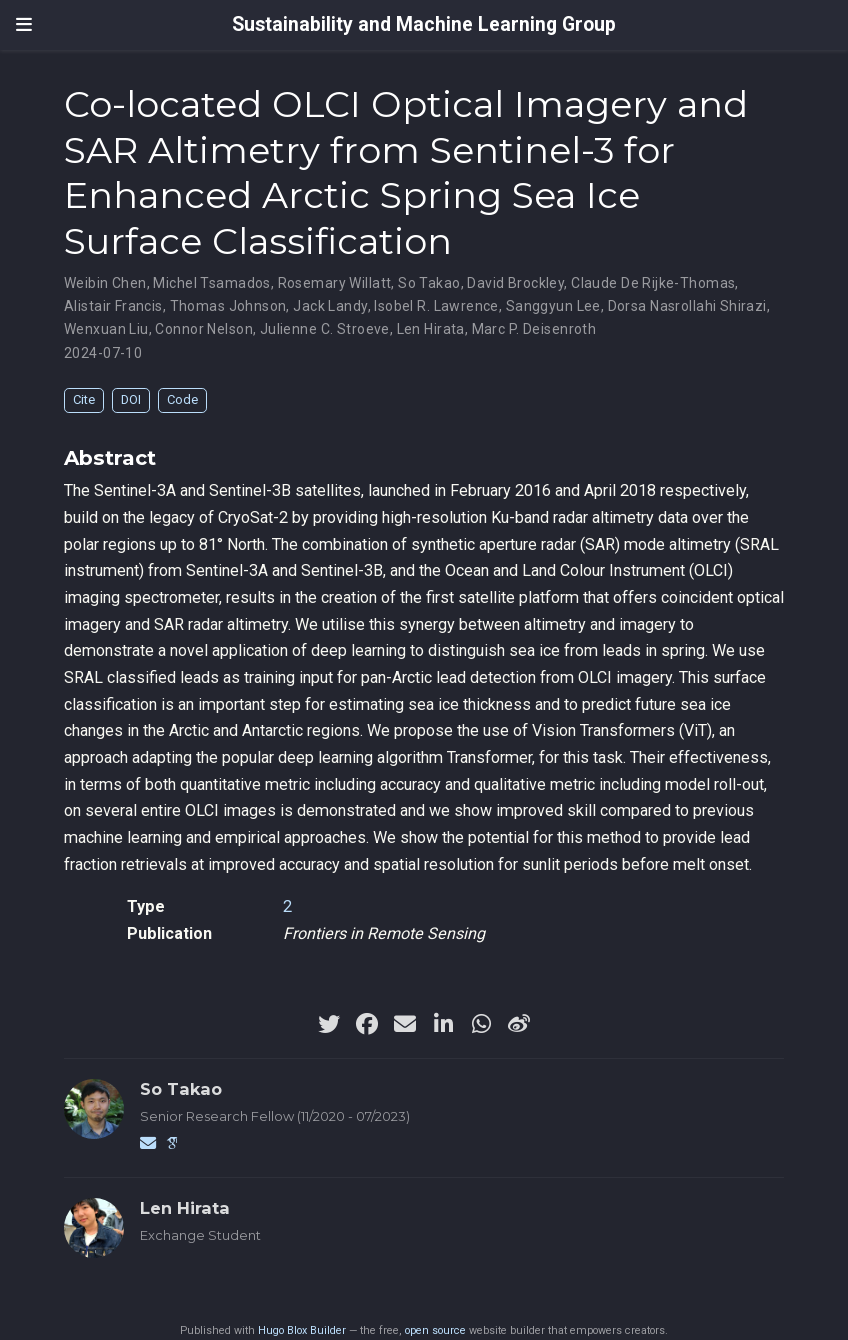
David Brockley (515, 283)
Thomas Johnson (228, 306)
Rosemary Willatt (335, 283)
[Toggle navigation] (24, 25)
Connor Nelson (203, 329)
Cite (84, 399)
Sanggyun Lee (553, 306)
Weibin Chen (105, 283)
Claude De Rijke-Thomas (653, 283)
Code (182, 399)
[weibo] (519, 1024)
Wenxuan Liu (106, 329)
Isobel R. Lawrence (436, 306)
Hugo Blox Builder (302, 1330)
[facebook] (367, 1024)
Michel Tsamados (211, 283)
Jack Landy (330, 306)
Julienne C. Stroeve (325, 329)
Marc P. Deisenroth (534, 329)
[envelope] (405, 1024)
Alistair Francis (113, 306)
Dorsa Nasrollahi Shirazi (687, 306)
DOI (131, 399)
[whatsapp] (481, 1024)
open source (435, 1330)
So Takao (429, 283)
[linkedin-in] (443, 1024)
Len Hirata (431, 329)
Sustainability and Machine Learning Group (424, 24)
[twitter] (329, 1024)
